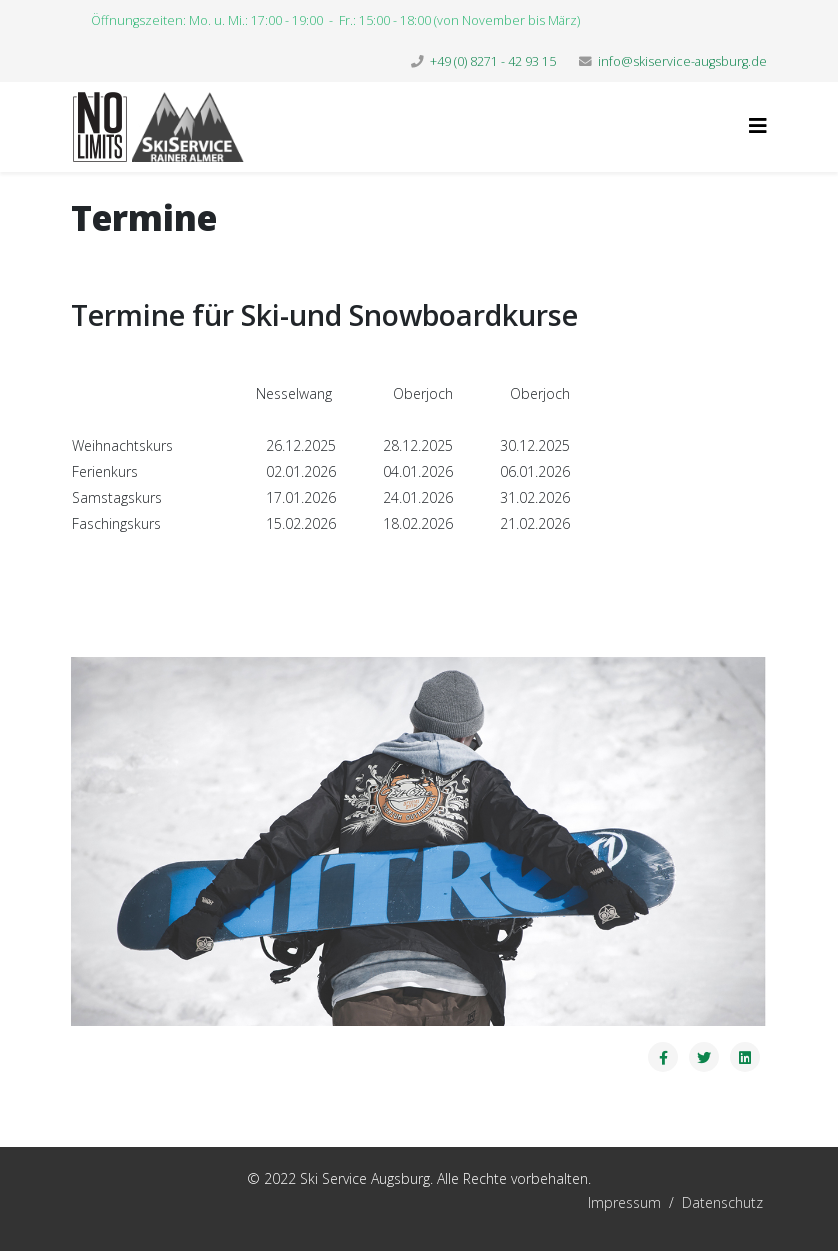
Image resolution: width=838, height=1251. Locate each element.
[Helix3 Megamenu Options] (758, 125)
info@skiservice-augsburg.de (682, 61)
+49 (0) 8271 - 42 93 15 (493, 61)
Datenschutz (722, 1202)
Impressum (526, 1202)
